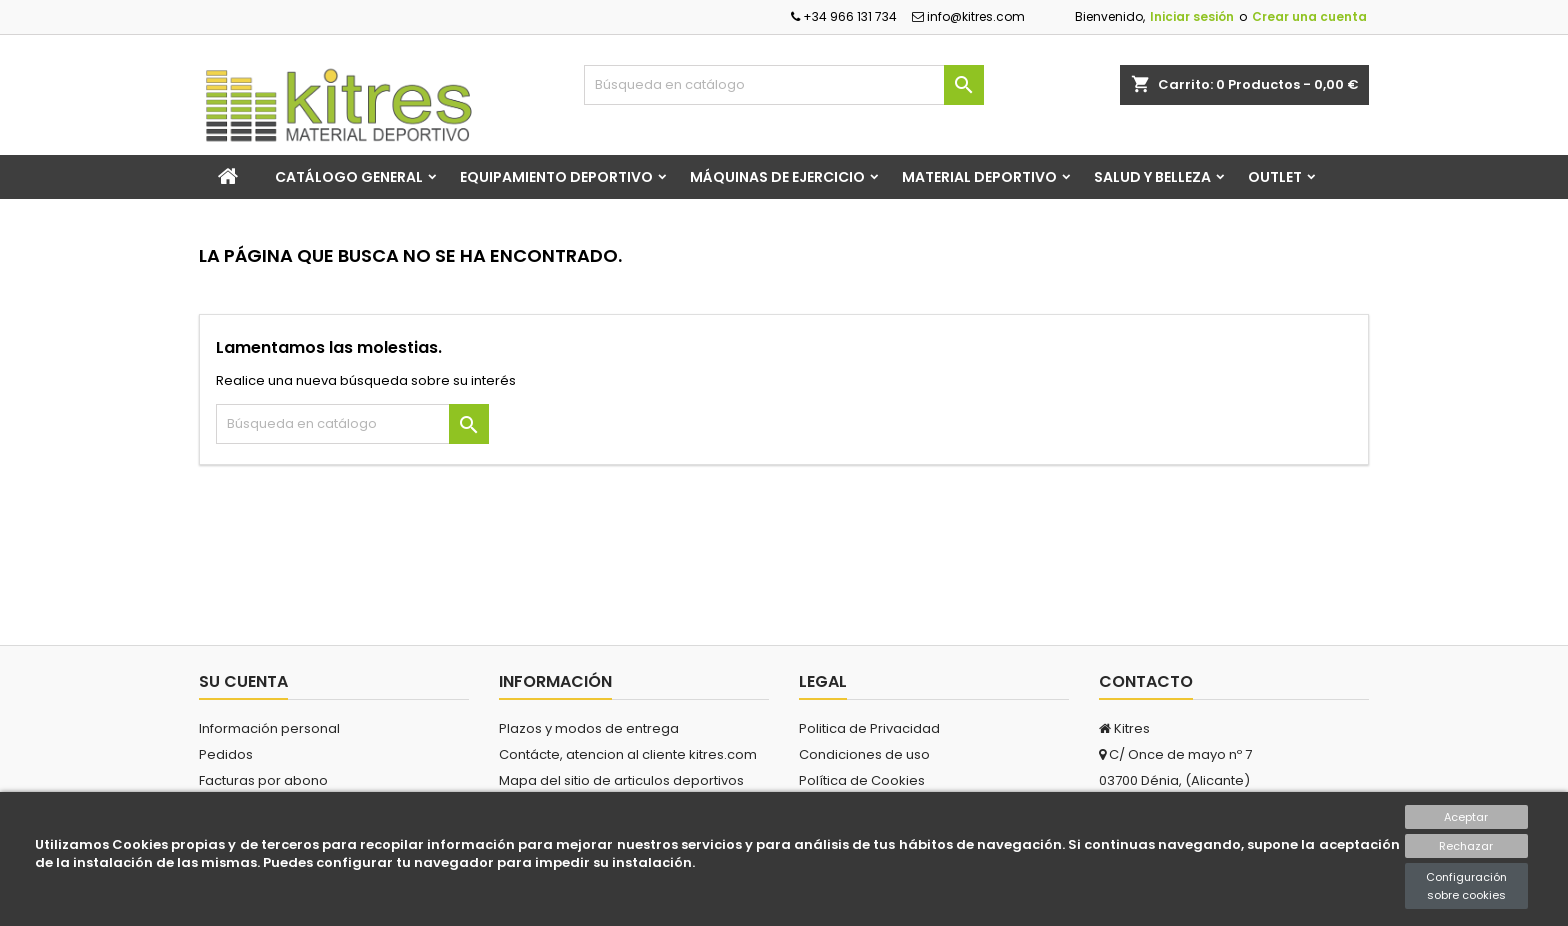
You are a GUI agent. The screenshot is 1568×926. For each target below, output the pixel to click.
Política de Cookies (862, 780)
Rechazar (1466, 846)
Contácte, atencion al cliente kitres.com (628, 754)
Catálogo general (349, 177)
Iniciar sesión (1192, 16)
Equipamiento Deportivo (556, 177)
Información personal (269, 728)
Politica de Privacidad (869, 728)
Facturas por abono (263, 780)
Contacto (1146, 681)
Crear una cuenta (1309, 16)
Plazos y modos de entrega (589, 728)
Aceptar (1466, 817)
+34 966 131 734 (844, 16)
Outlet (1275, 177)
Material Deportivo (979, 177)
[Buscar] (784, 85)
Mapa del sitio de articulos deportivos (621, 780)
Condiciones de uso (864, 754)
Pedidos (226, 754)
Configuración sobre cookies (1466, 886)
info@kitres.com (968, 16)
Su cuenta (243, 681)
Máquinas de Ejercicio (777, 177)
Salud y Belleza (1152, 177)
